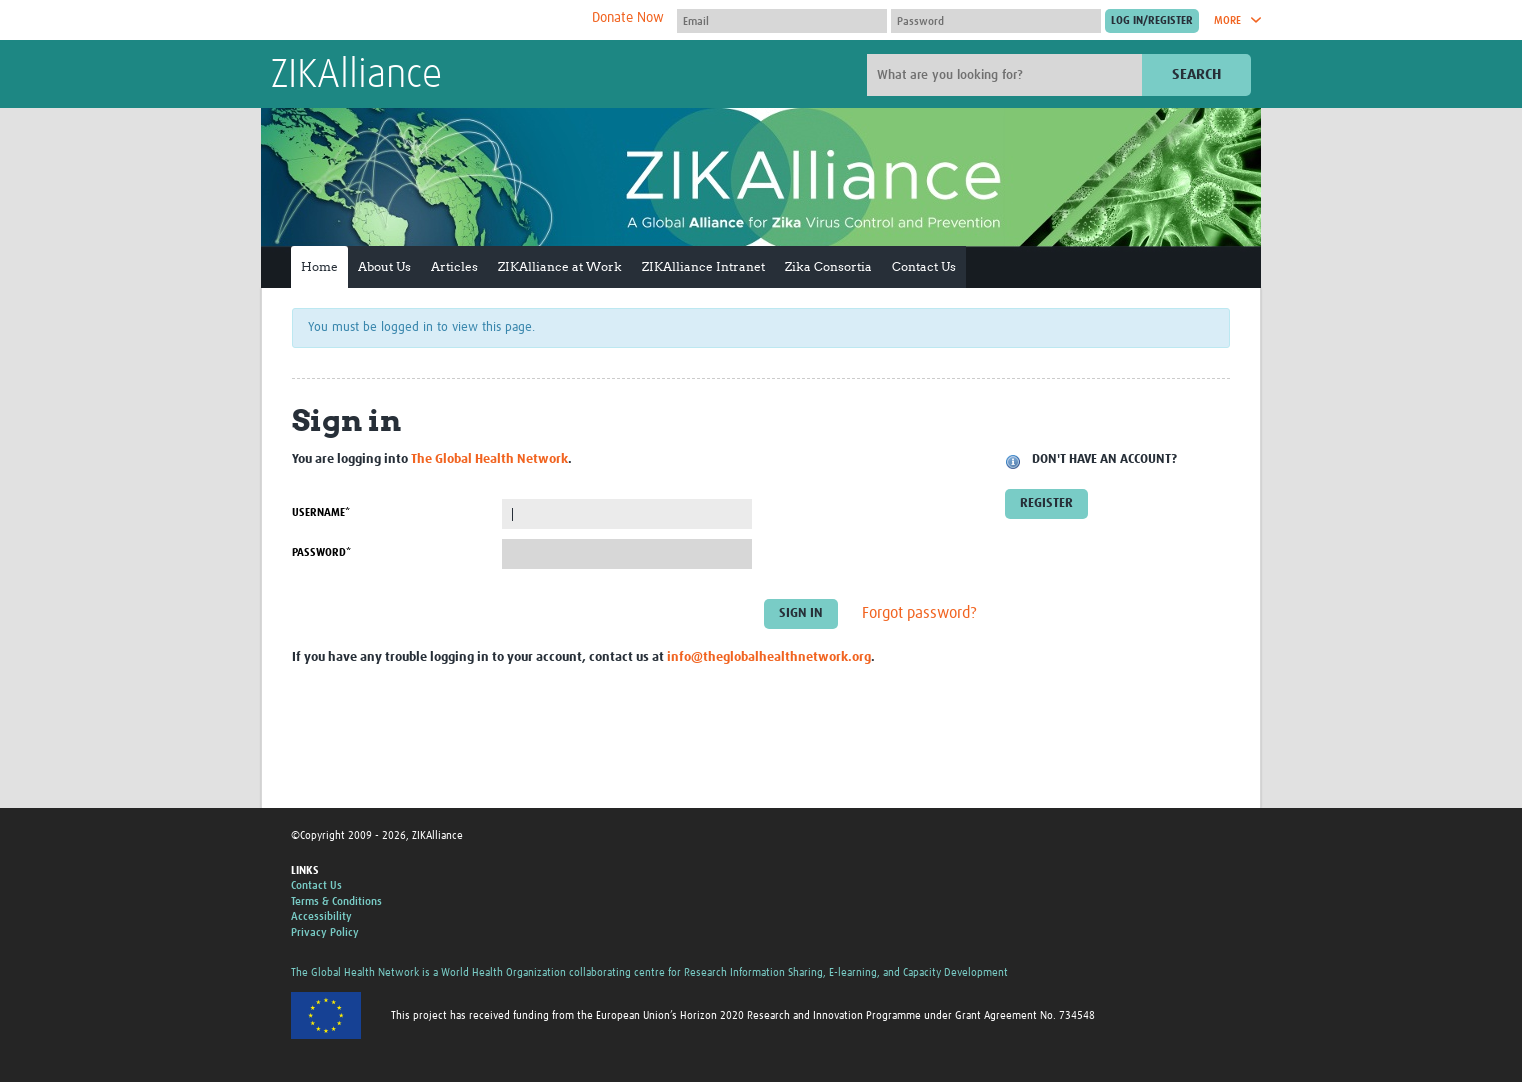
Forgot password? (919, 614)
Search (1196, 74)
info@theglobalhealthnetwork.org (769, 657)
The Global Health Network (420, 20)
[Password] (996, 21)
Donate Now (628, 18)
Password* (321, 552)
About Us (384, 266)
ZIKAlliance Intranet (703, 266)
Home (319, 266)
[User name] (782, 21)
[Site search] (1007, 75)
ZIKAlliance (356, 76)
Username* (321, 512)
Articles (454, 266)
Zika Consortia (828, 266)
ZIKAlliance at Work (560, 266)
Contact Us (924, 266)
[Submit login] (1152, 21)
